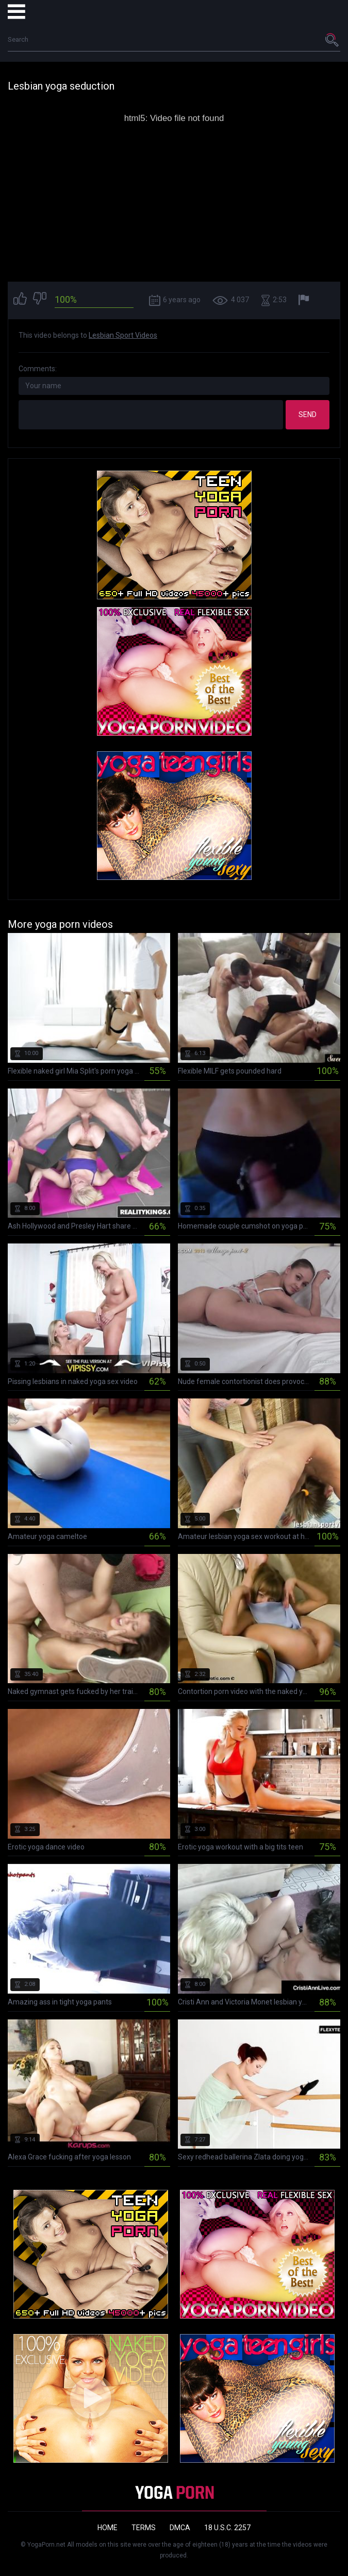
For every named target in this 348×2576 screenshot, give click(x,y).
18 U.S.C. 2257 (227, 2527)
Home (107, 2527)
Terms (143, 2527)
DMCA (180, 2527)
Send (308, 414)
